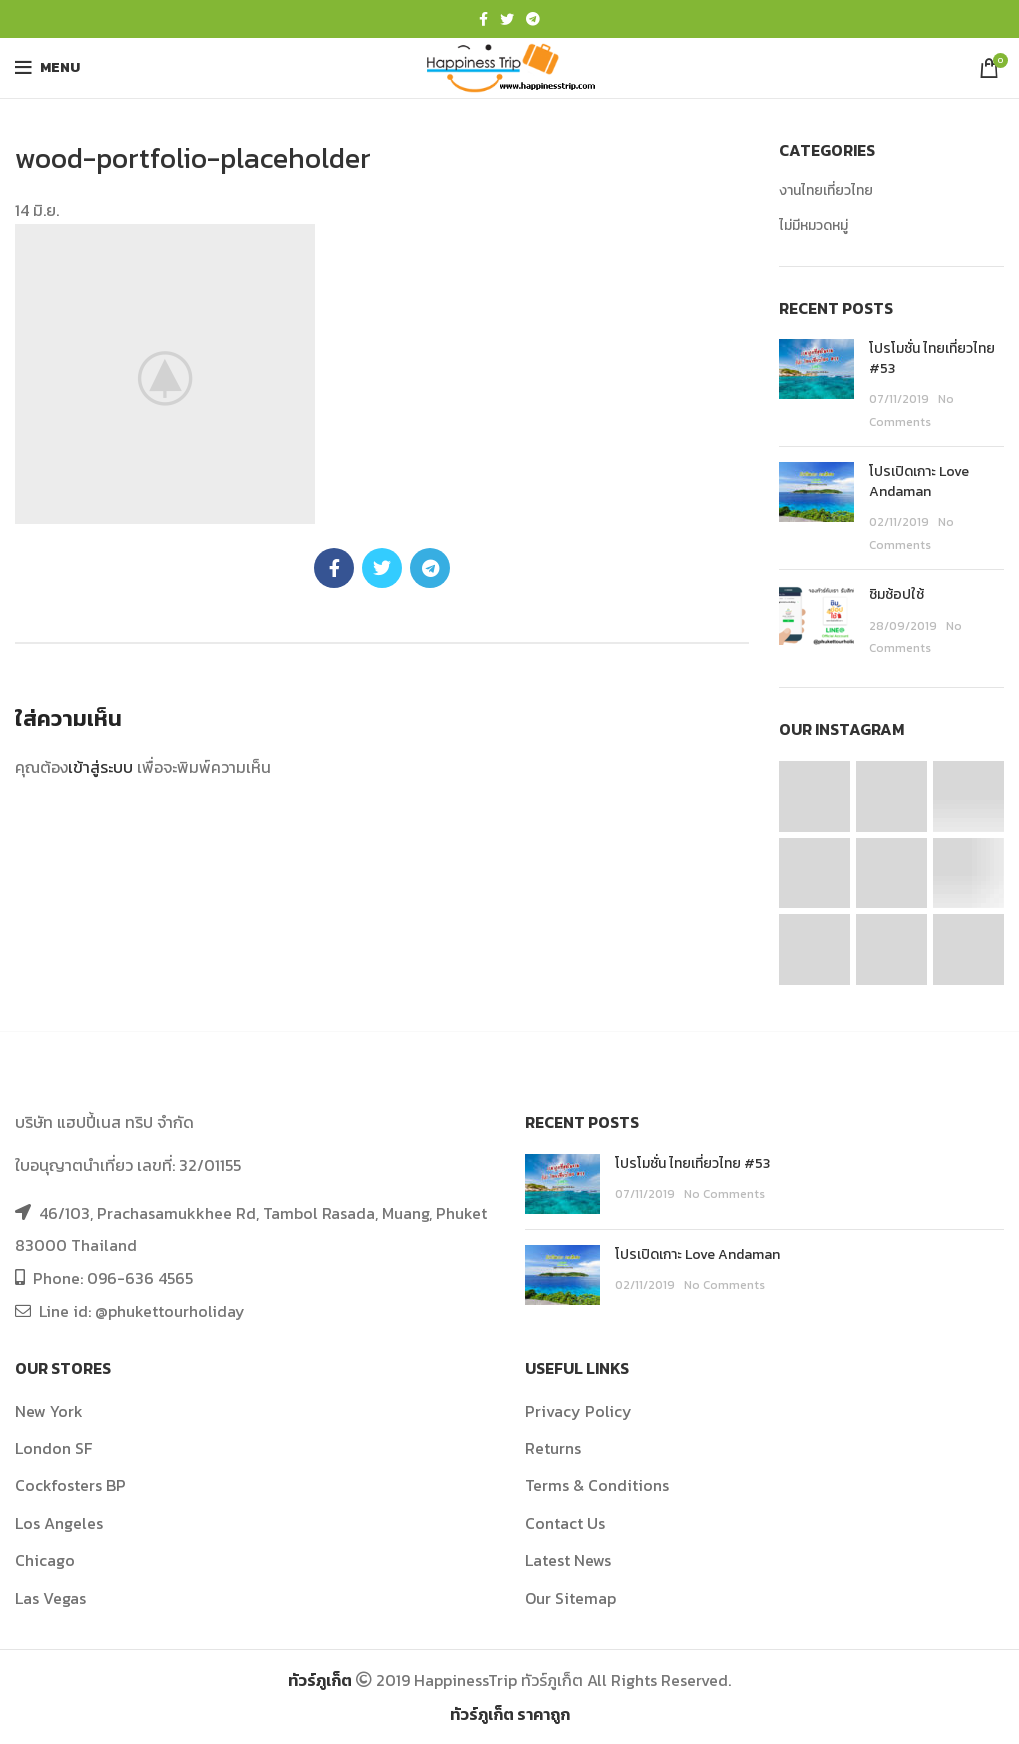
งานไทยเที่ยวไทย (826, 191)
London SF (53, 1448)
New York (49, 1411)
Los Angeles (59, 1523)
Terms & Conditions (597, 1485)
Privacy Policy (578, 1411)
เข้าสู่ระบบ (100, 767)
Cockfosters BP (70, 1485)
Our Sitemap (570, 1598)
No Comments (724, 1194)
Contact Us (565, 1523)
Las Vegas (50, 1598)
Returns (553, 1448)
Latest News (568, 1560)
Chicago (45, 1560)
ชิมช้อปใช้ (896, 594)
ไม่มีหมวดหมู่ (813, 226)
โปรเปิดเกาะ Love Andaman (919, 481)
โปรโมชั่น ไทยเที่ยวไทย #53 (932, 358)
